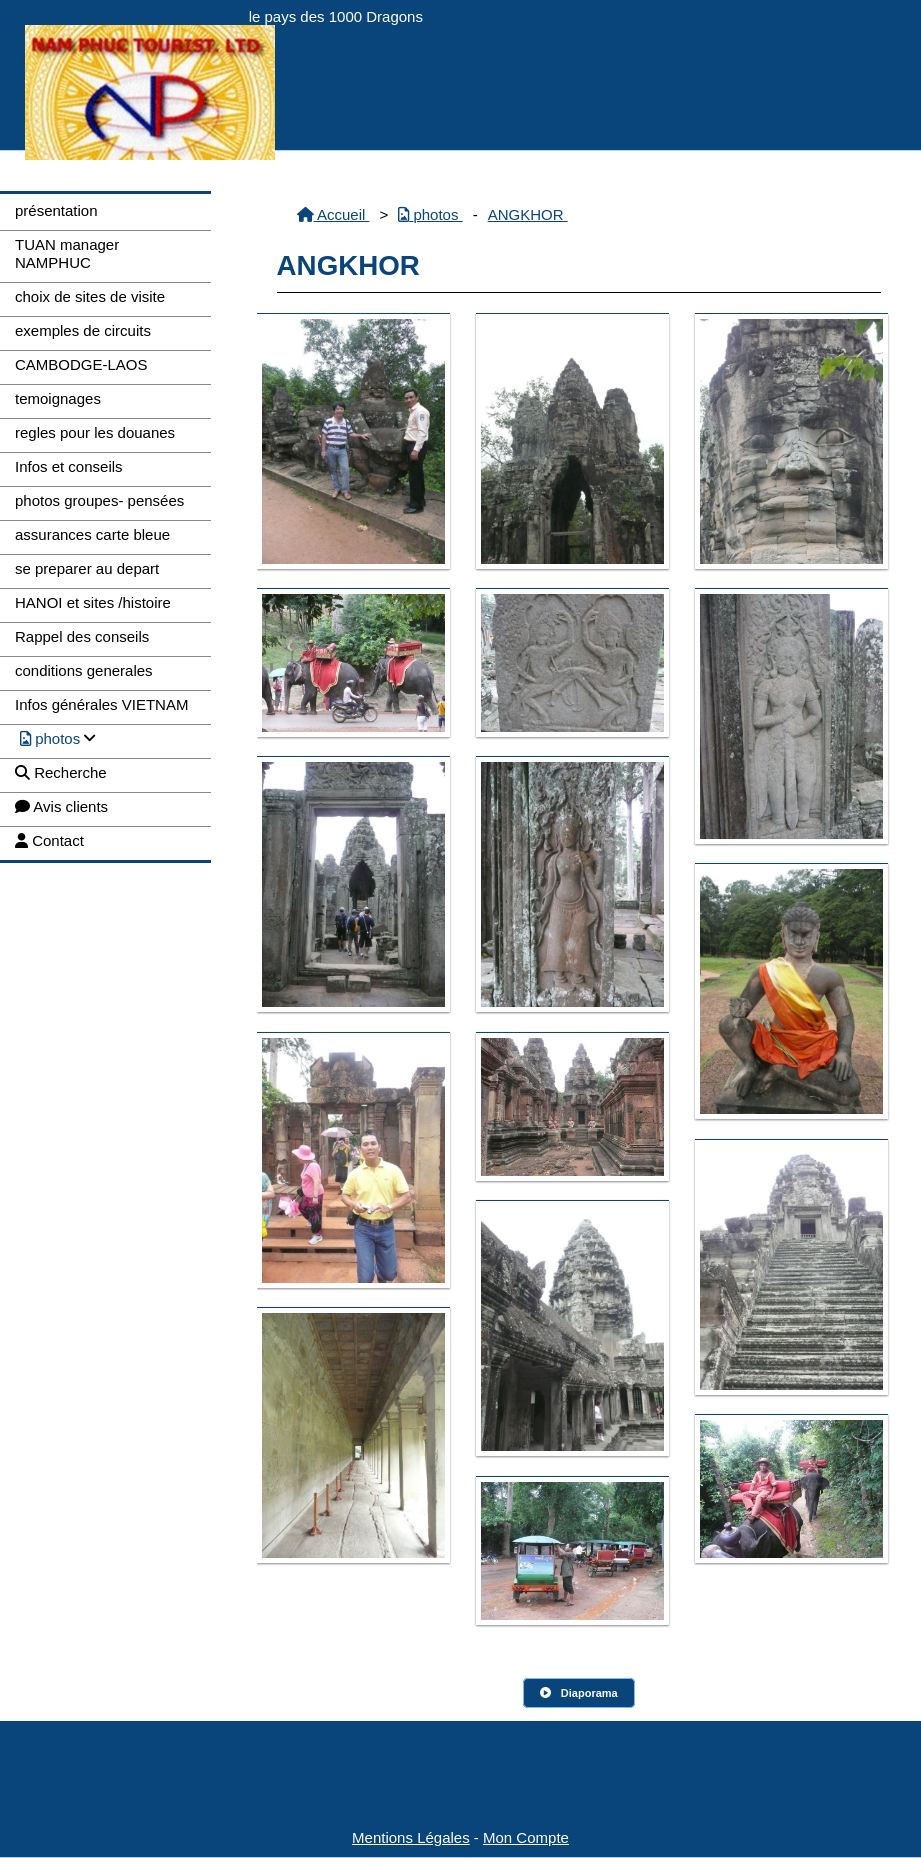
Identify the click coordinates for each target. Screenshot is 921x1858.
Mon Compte (526, 1837)
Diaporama (579, 1693)
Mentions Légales (411, 1837)
